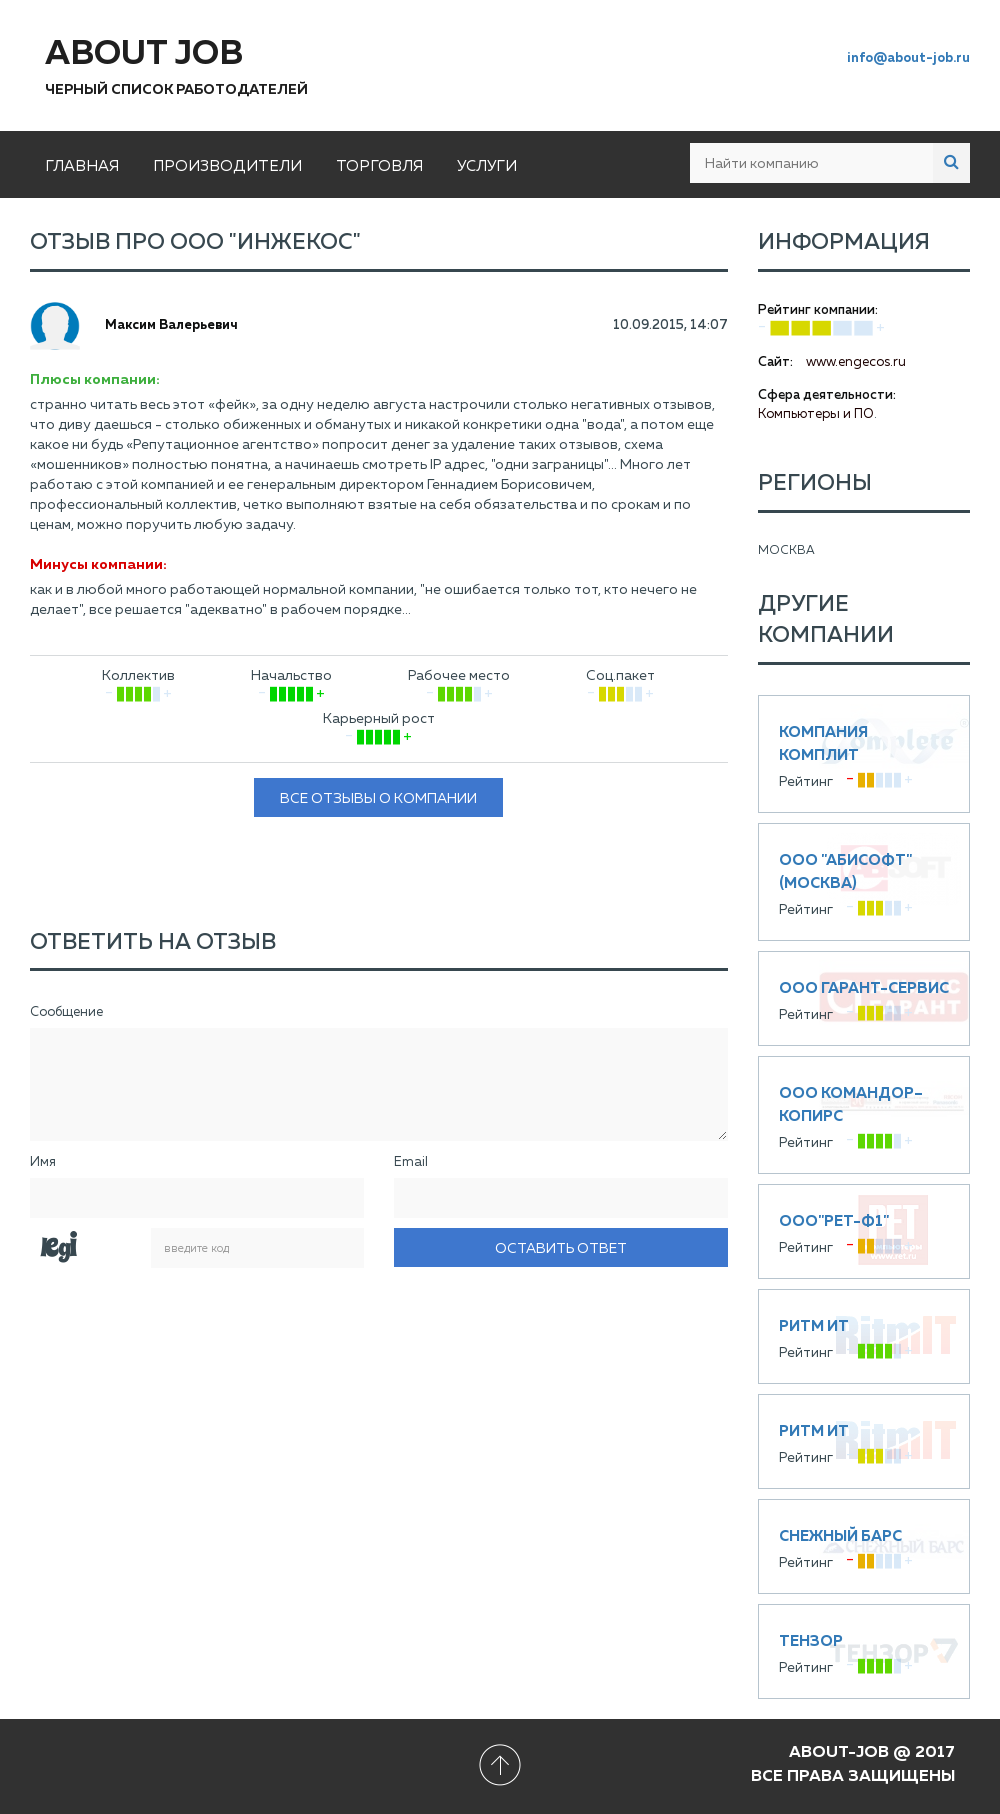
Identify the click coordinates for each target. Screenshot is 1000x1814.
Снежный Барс (864, 1546)
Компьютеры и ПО (816, 414)
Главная (82, 166)
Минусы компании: (98, 565)
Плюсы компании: (95, 380)
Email (411, 1162)
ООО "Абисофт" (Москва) (864, 882)
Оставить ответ (561, 1249)
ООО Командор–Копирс (864, 1115)
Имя (43, 1162)
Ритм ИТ (864, 1336)
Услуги (487, 166)
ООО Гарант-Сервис (864, 998)
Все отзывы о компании (378, 799)
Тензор (864, 1651)
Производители (227, 166)
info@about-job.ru (908, 58)
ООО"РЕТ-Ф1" (864, 1231)
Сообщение (66, 1012)
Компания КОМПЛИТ (864, 754)
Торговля (379, 166)
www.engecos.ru (856, 362)
